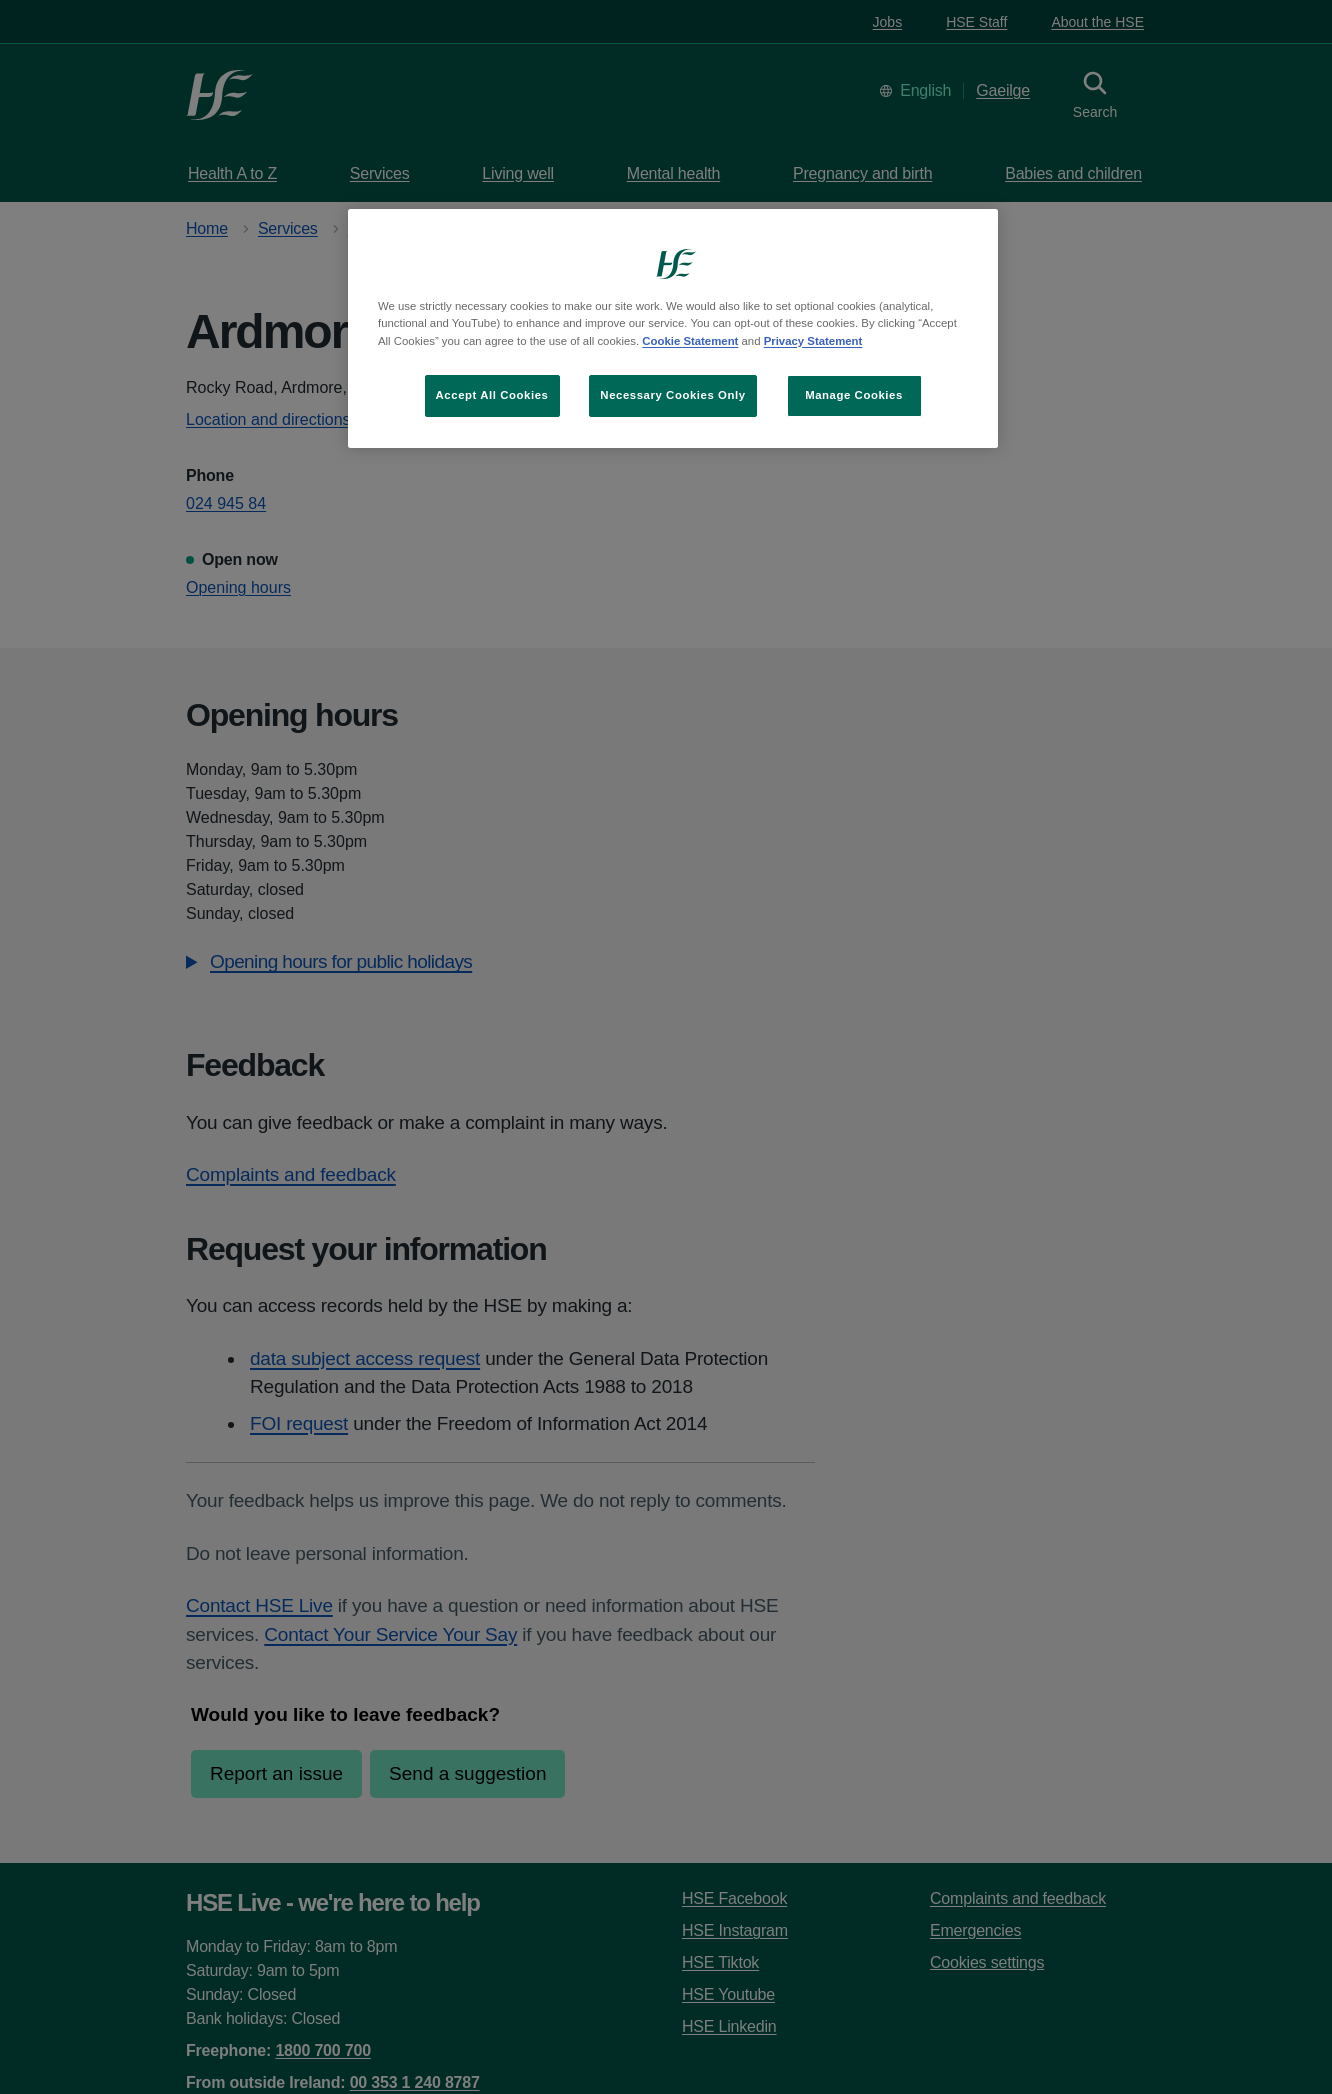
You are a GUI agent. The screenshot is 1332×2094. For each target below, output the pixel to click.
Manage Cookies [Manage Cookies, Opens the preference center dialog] (854, 395)
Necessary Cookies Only (672, 395)
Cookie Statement (690, 341)
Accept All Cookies (492, 395)
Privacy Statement (813, 341)
